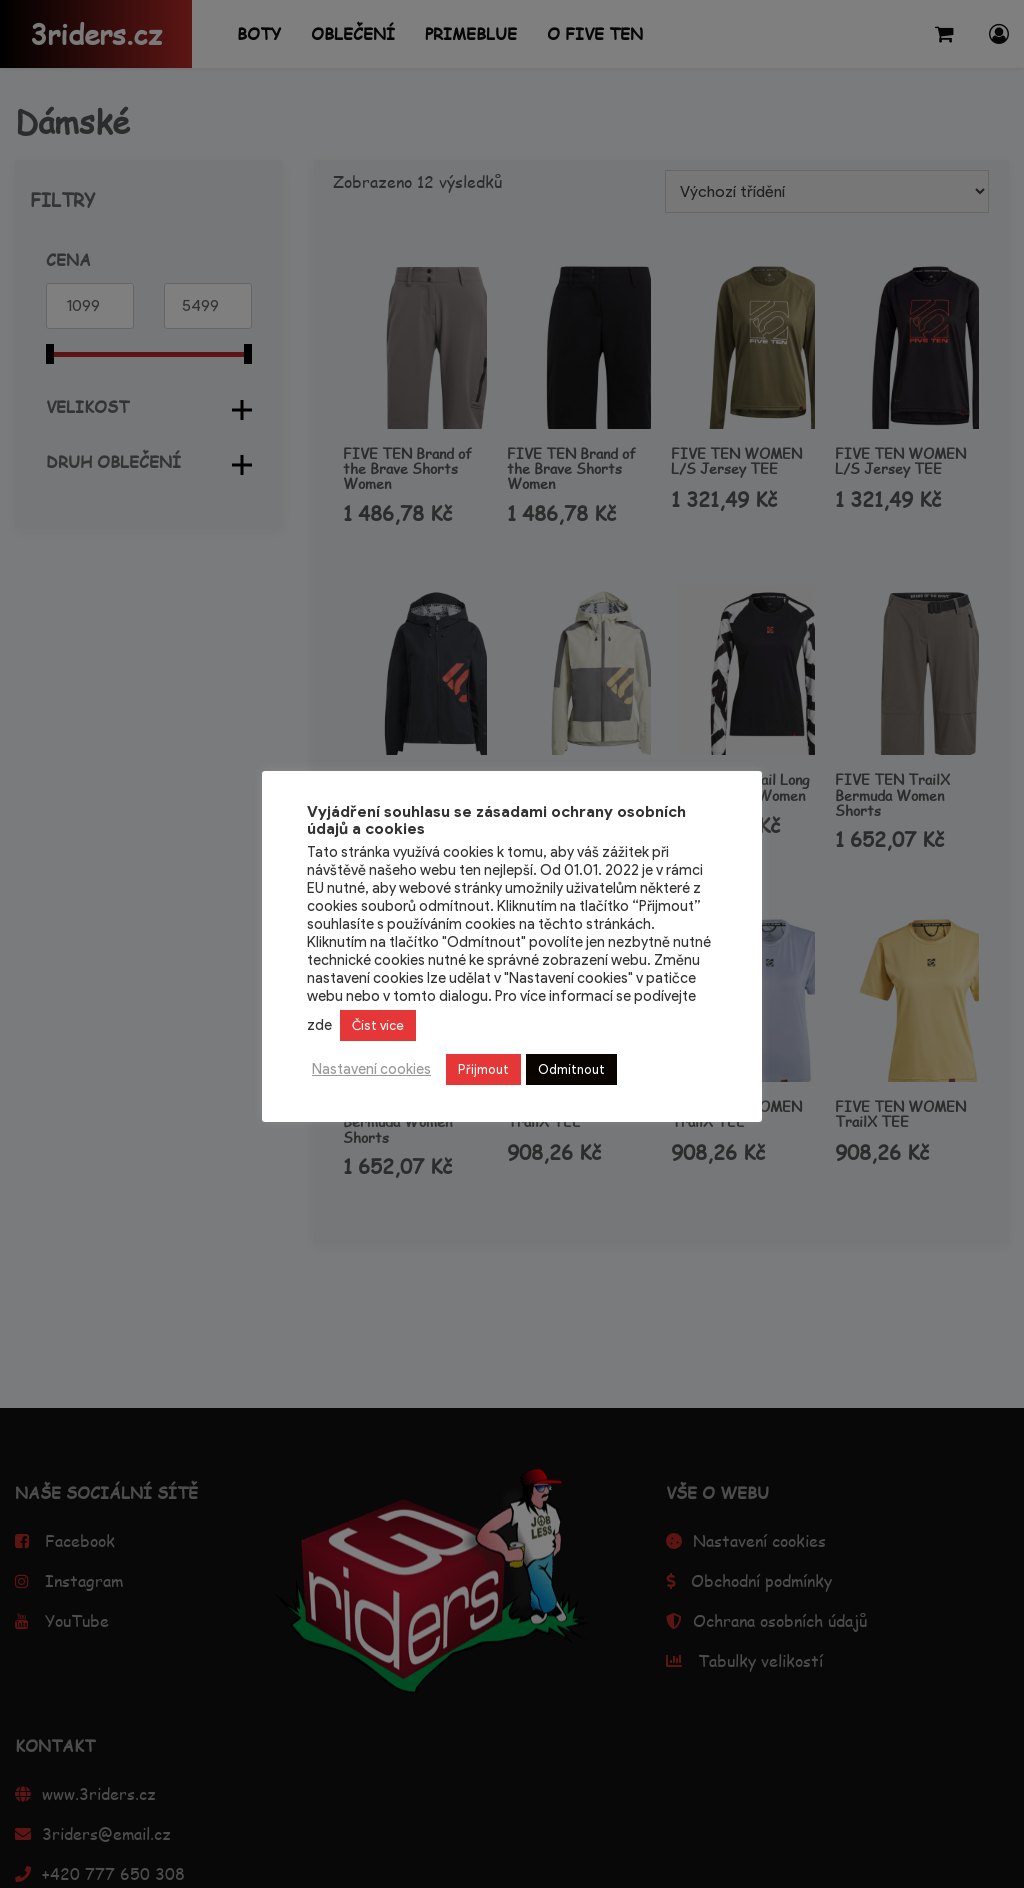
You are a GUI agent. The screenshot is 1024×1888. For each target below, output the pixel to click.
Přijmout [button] (483, 1069)
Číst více (378, 1025)
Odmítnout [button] (571, 1069)
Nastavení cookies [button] (371, 1069)
